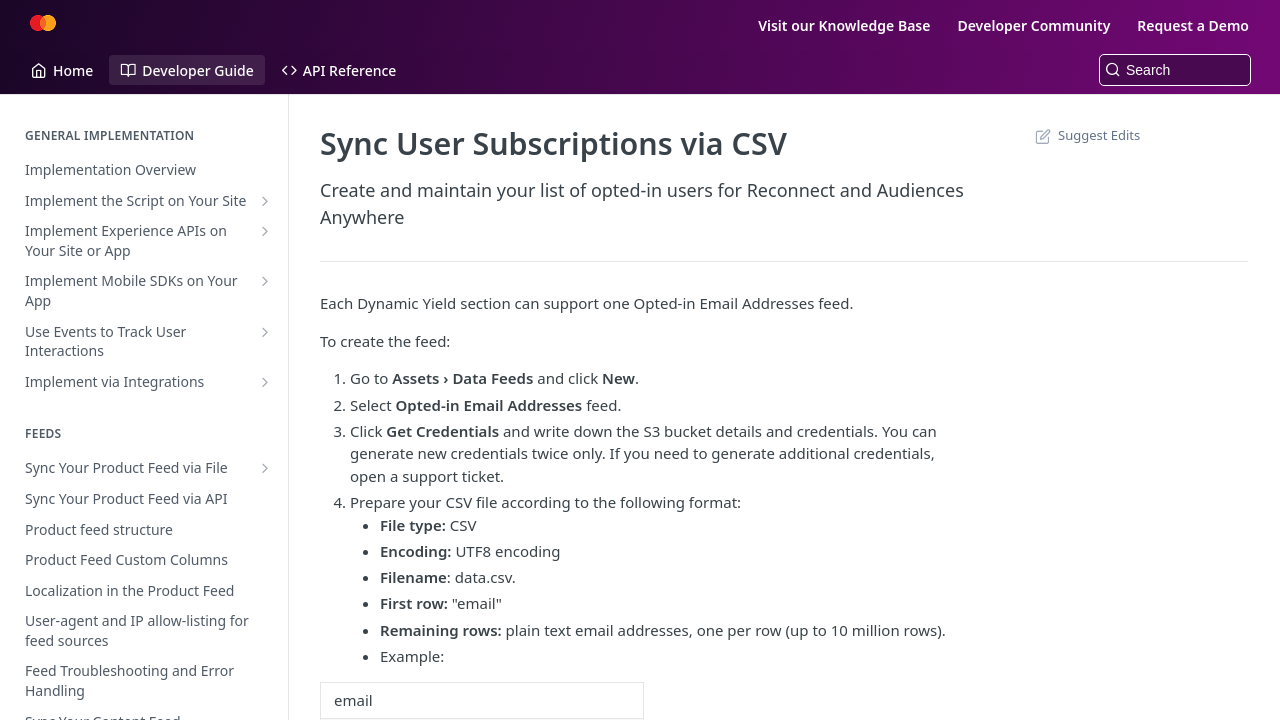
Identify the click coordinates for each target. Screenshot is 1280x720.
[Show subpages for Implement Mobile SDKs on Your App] (265, 281)
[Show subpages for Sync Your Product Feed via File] (265, 468)
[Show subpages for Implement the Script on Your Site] (265, 201)
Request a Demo (1193, 25)
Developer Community (1033, 25)
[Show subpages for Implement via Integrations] (265, 382)
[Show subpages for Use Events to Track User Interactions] (265, 332)
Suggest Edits (1085, 135)
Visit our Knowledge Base (844, 25)
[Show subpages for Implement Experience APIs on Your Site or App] (265, 231)
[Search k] (1175, 70)
